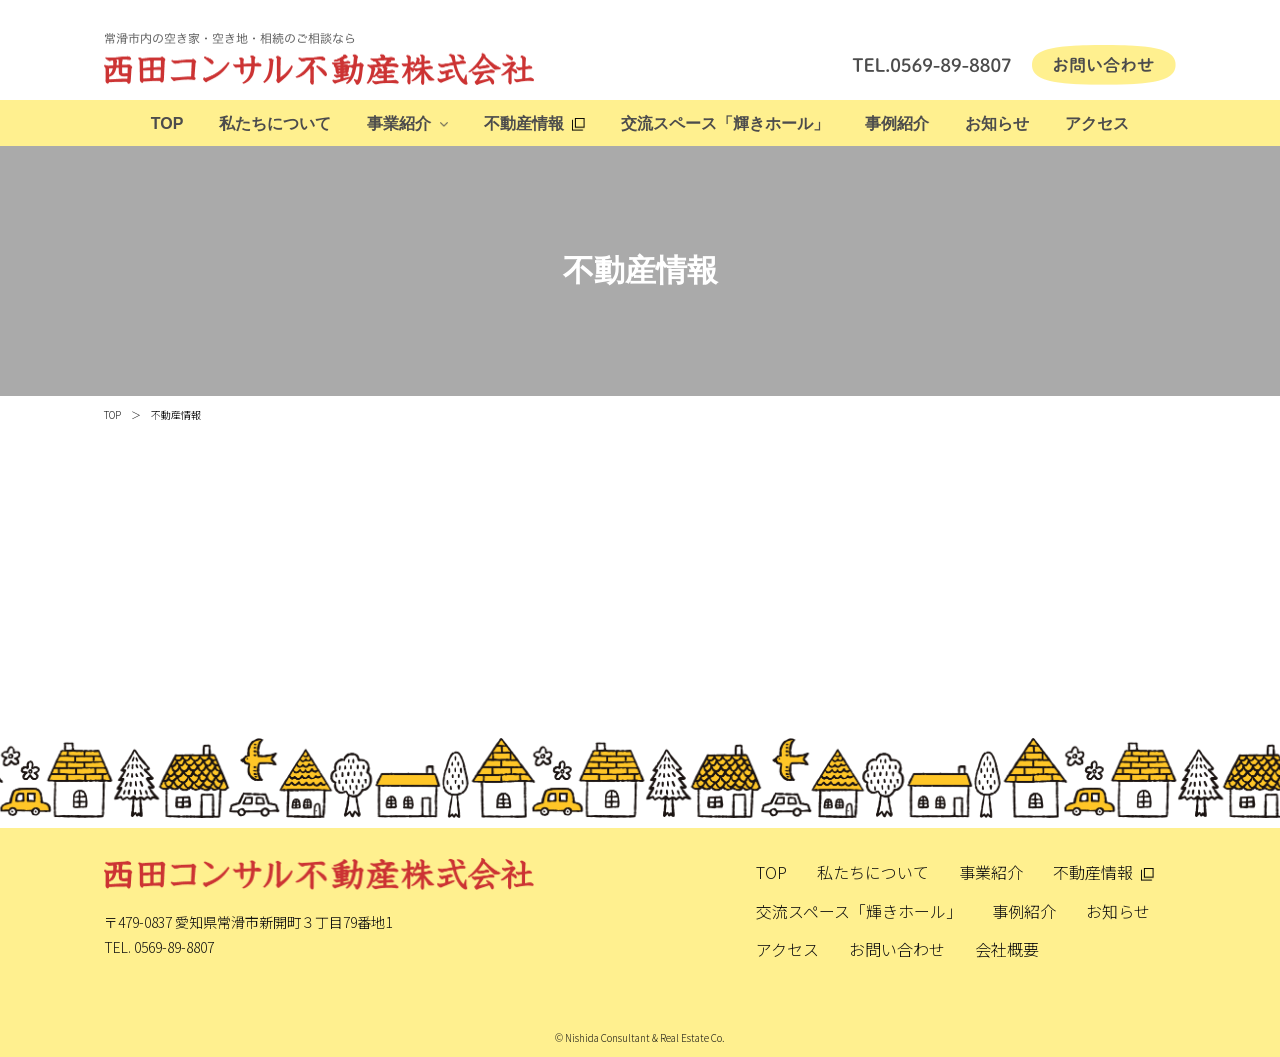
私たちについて (275, 123)
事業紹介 (399, 123)
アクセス (1097, 123)
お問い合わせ (897, 949)
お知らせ (997, 123)
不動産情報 (524, 123)
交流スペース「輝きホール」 (725, 123)
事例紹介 (897, 123)
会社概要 (1007, 949)
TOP (167, 123)
